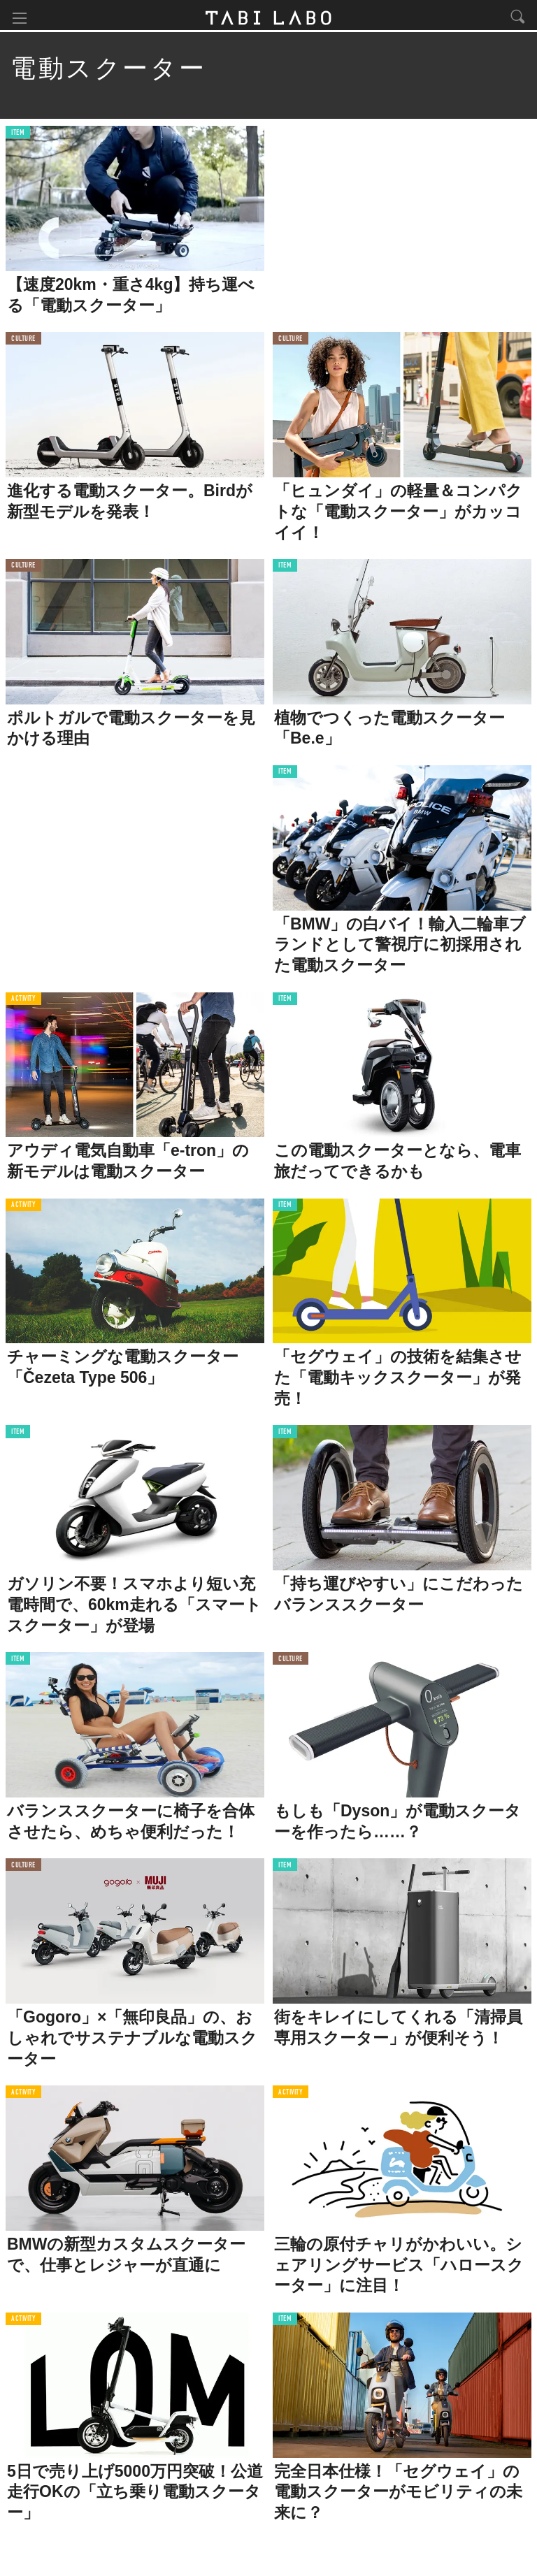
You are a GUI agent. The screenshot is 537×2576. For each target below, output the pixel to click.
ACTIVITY (23, 1002)
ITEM (17, 136)
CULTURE (23, 342)
